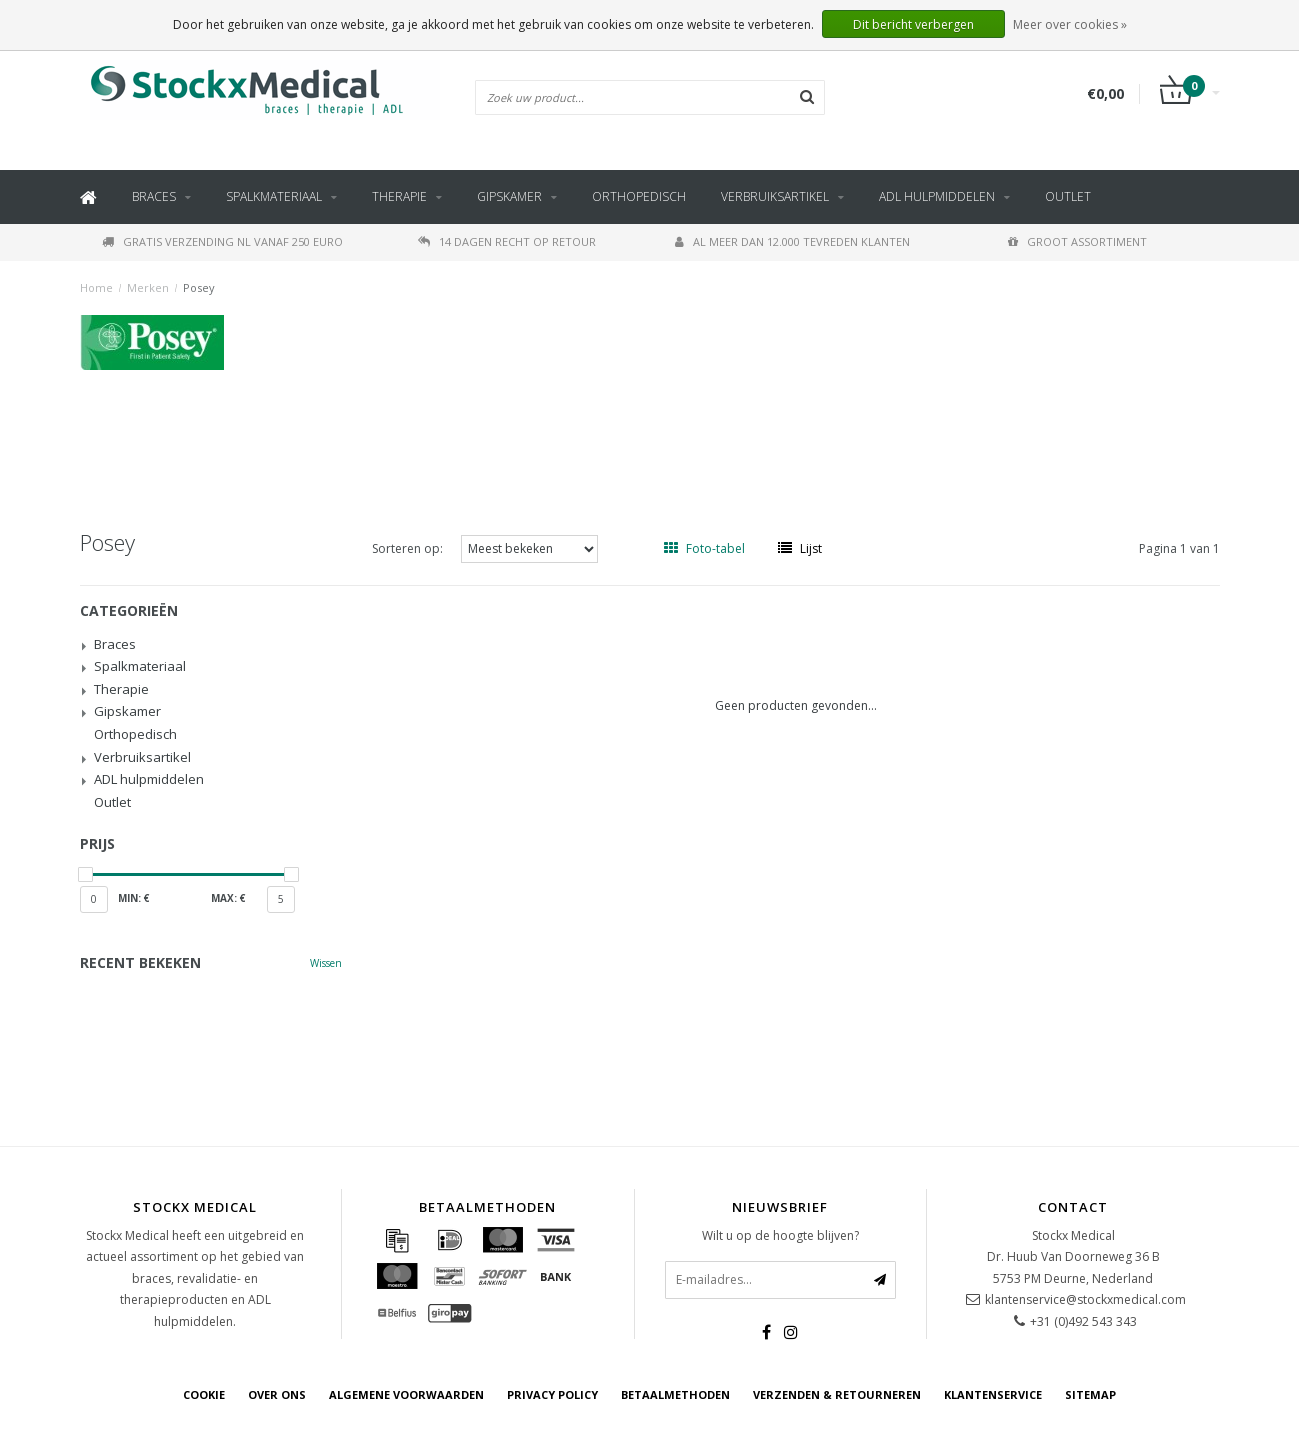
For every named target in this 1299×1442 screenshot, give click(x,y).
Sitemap (1090, 1394)
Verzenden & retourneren (837, 1394)
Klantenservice (993, 1394)
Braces (154, 196)
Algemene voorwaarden (406, 1394)
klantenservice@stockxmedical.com (1085, 1299)
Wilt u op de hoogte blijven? (780, 1235)
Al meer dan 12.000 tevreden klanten (792, 241)
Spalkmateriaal (274, 196)
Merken (148, 287)
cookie (204, 1394)
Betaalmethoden (675, 1394)
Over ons (277, 1394)
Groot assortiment (1077, 241)
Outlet (1068, 196)
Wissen (326, 963)
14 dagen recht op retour (507, 241)
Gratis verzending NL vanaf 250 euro (222, 241)
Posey (199, 287)
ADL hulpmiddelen (937, 196)
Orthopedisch (639, 196)
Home (96, 287)
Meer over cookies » (1070, 24)
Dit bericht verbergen (913, 24)
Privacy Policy (552, 1394)
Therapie (399, 196)
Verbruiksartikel (775, 196)
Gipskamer (509, 196)
